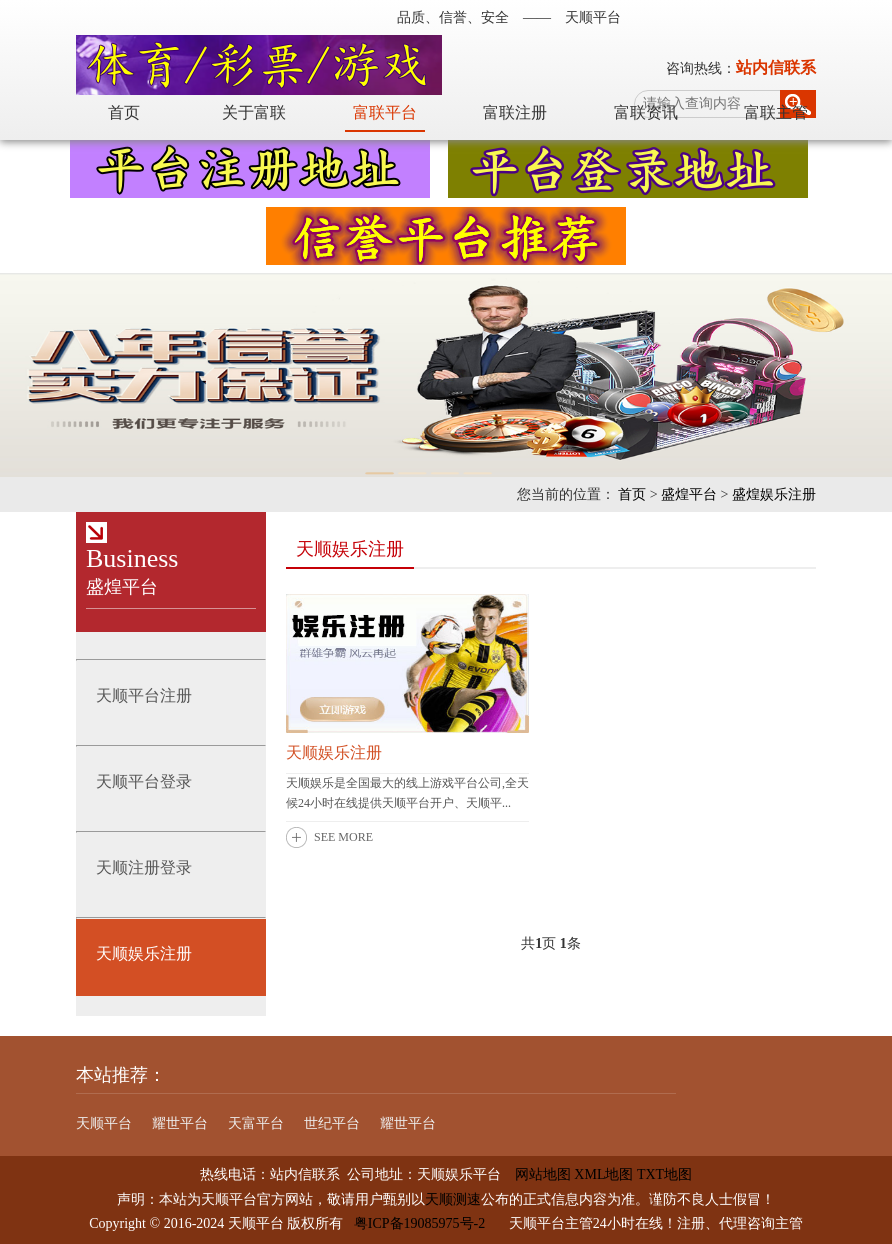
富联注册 (515, 112)
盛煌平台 (689, 494)
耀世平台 (180, 1123)
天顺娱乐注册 (334, 752)
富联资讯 (646, 112)
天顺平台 (104, 1123)
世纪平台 (332, 1123)
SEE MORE (343, 837)
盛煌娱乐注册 (774, 494)
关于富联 (254, 112)
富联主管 (776, 112)
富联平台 (385, 112)
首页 (124, 112)
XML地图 (603, 1174)
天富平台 (256, 1123)
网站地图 (536, 1174)
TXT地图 (664, 1174)
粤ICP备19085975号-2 (419, 1223)
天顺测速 (453, 1199)
